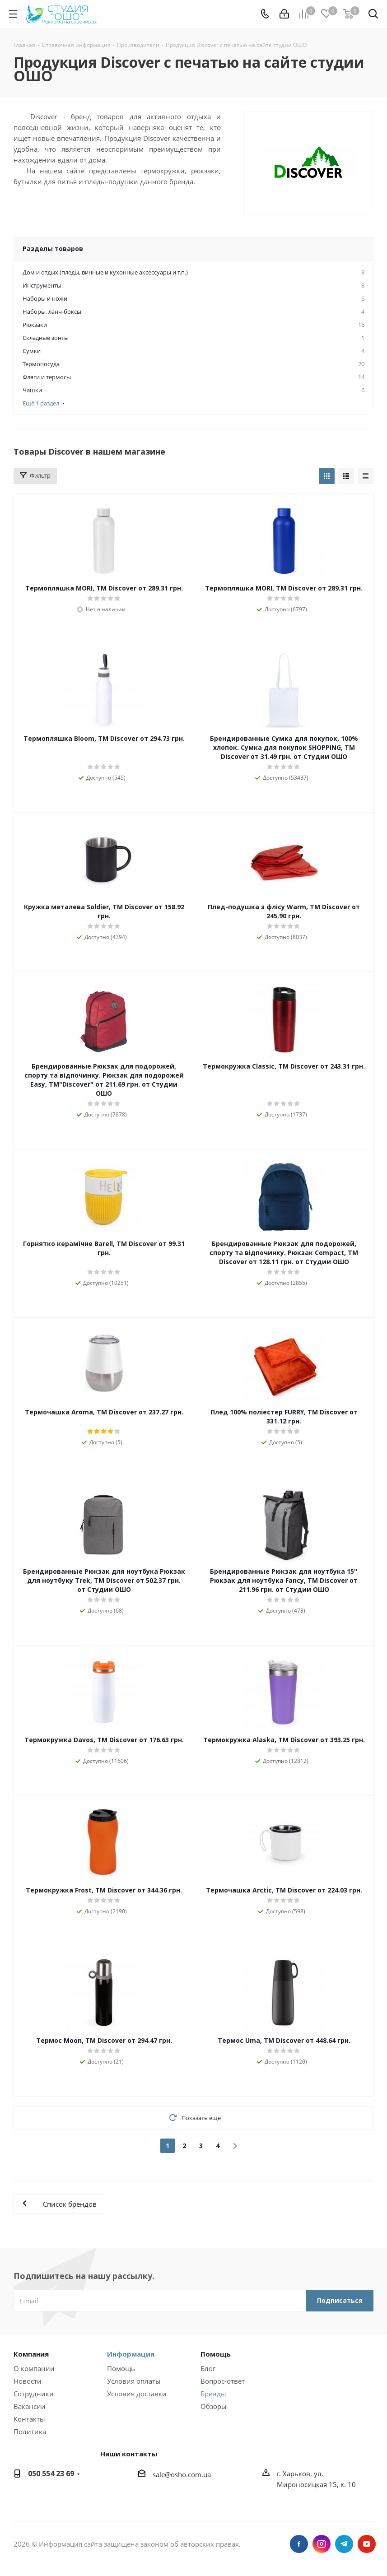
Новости (28, 2380)
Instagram (321, 2544)
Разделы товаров (53, 248)
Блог (207, 2368)
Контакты (29, 2418)
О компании (34, 2368)
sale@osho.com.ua (182, 2474)
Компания (31, 2353)
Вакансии (30, 2406)
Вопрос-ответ (222, 2380)
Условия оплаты (134, 2380)
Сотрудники (34, 2393)
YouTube (367, 2544)
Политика (30, 2431)
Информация (130, 2353)
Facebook (299, 2544)
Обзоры (213, 2406)
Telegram (344, 2544)
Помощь (121, 2368)
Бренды (213, 2393)
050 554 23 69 (51, 2473)
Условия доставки (137, 2393)
